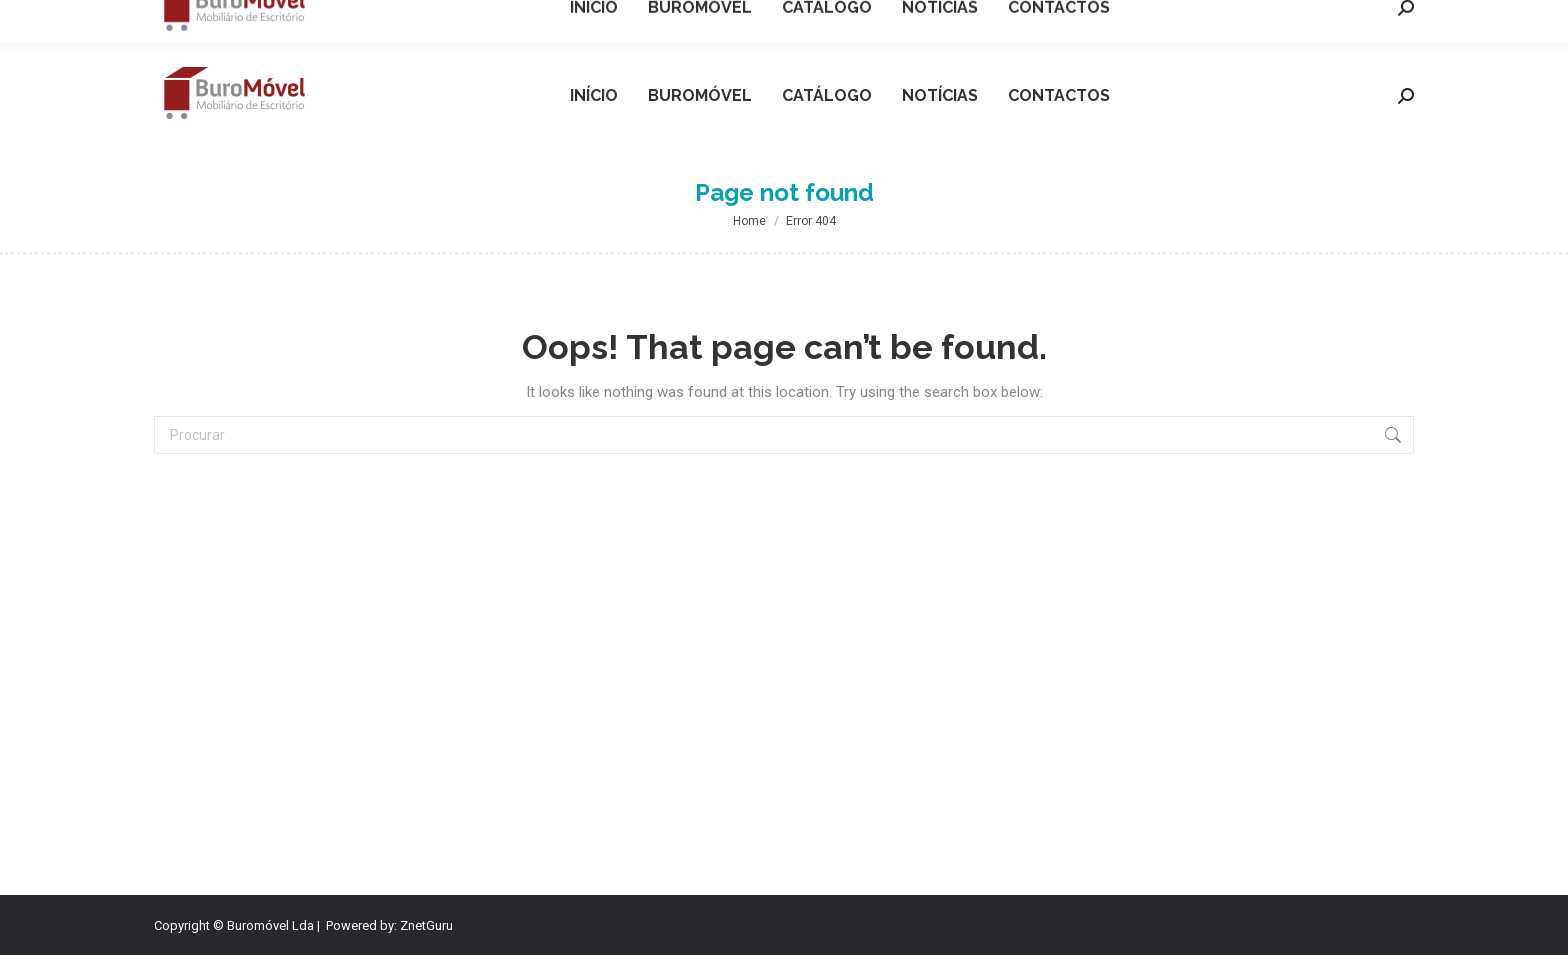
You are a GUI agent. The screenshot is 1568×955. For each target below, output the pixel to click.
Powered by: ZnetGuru (389, 925)
